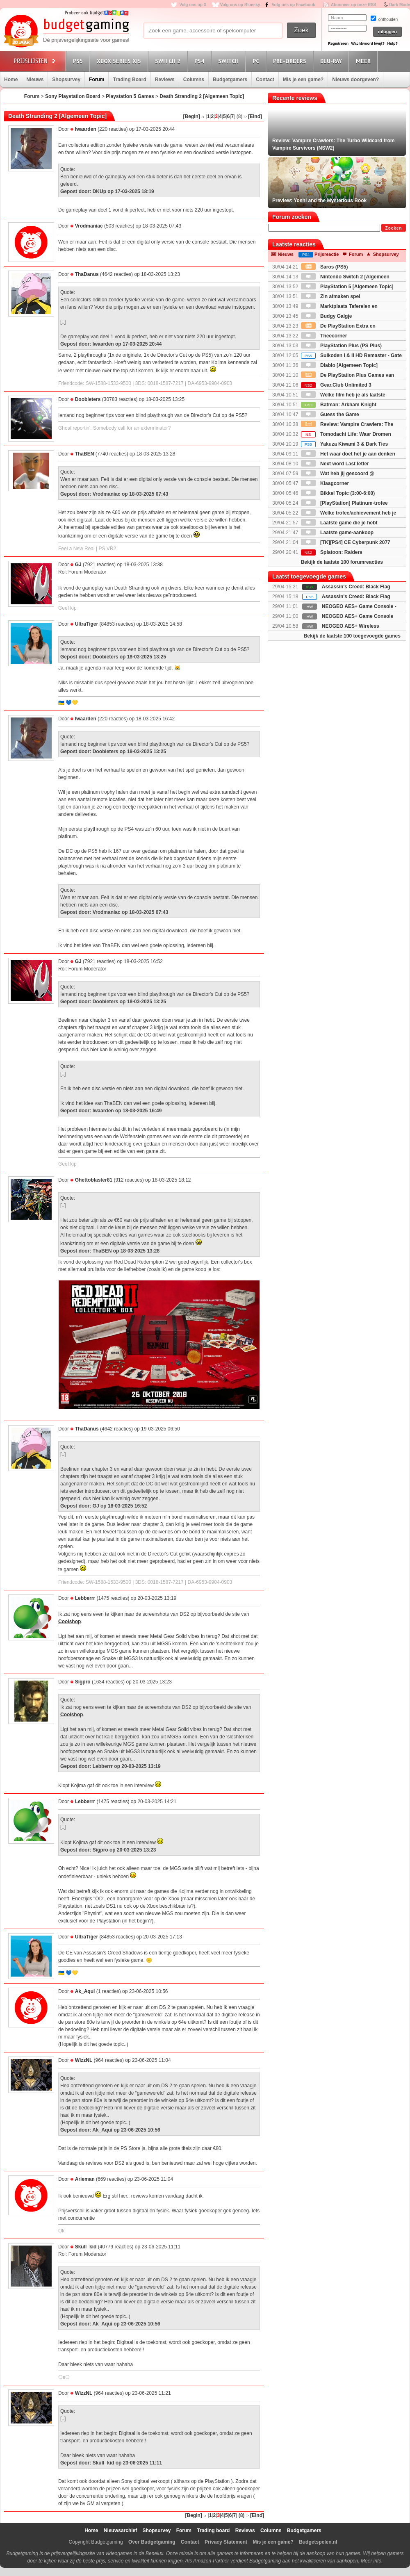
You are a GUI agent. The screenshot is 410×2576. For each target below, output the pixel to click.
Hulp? (392, 43)
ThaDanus (87, 274)
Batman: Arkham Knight (338, 405)
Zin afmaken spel (330, 296)
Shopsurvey (66, 79)
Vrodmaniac (89, 226)
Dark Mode (399, 4)
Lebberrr (85, 1598)
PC (257, 61)
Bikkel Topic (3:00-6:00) (338, 493)
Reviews (165, 79)
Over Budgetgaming (151, 2542)
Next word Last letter (335, 464)
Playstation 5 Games (130, 96)
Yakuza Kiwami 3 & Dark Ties (344, 444)
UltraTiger (86, 624)
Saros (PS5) (324, 267)
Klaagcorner (325, 483)
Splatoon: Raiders (331, 552)
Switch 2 (169, 61)
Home (11, 79)
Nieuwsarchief (120, 2530)
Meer (364, 61)
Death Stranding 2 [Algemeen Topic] (201, 96)
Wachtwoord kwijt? (368, 43)
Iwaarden (85, 129)
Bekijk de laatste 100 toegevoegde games (352, 636)
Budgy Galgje (326, 316)
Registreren (338, 43)
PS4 (200, 61)
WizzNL (84, 2060)
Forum (96, 79)
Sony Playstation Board (72, 96)
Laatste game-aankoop (337, 532)
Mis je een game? (303, 79)
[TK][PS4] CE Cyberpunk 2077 (345, 542)
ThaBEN (84, 454)
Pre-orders (291, 61)
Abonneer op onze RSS (353, 4)
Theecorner (324, 336)
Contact (265, 79)
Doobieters (88, 399)
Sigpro (83, 1682)
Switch (229, 61)
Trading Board (129, 79)
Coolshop (69, 1621)
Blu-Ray (332, 61)
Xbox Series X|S (120, 61)
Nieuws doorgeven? (355, 79)
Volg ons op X (192, 4)
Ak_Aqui (85, 1991)
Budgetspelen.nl (318, 2542)
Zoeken (393, 228)
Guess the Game (330, 414)
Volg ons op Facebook (293, 4)
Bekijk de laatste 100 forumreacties (342, 562)
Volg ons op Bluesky (240, 4)
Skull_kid (86, 2247)
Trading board (213, 2530)
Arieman (85, 2179)
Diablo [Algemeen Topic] (339, 365)
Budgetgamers (230, 79)
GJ (78, 564)
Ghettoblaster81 (93, 1180)
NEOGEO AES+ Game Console (358, 616)
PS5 (79, 61)
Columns (193, 79)
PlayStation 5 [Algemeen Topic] (347, 286)
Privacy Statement (226, 2542)
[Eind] (255, 116)
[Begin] (191, 116)
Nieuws (34, 79)
